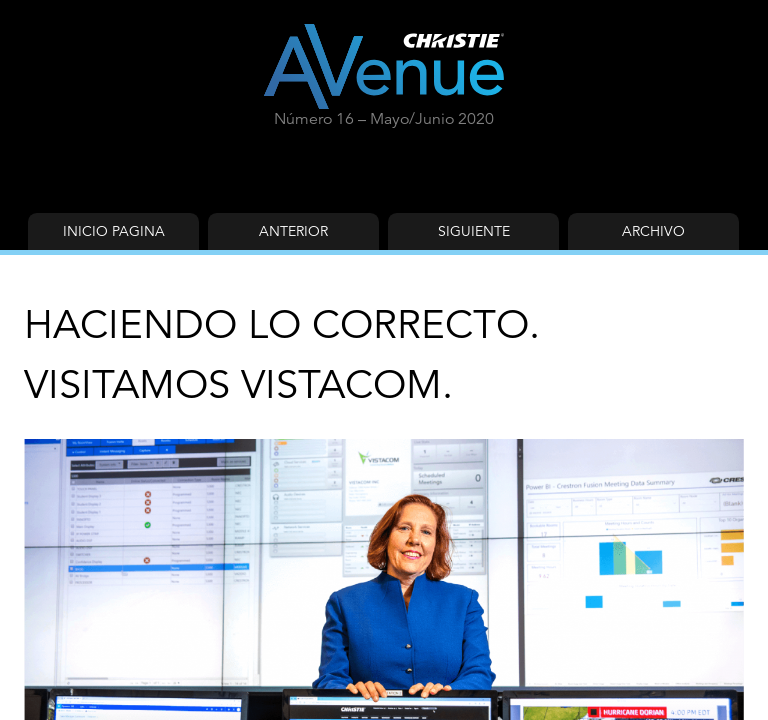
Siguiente (474, 231)
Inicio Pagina (114, 231)
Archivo (653, 231)
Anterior (293, 231)
